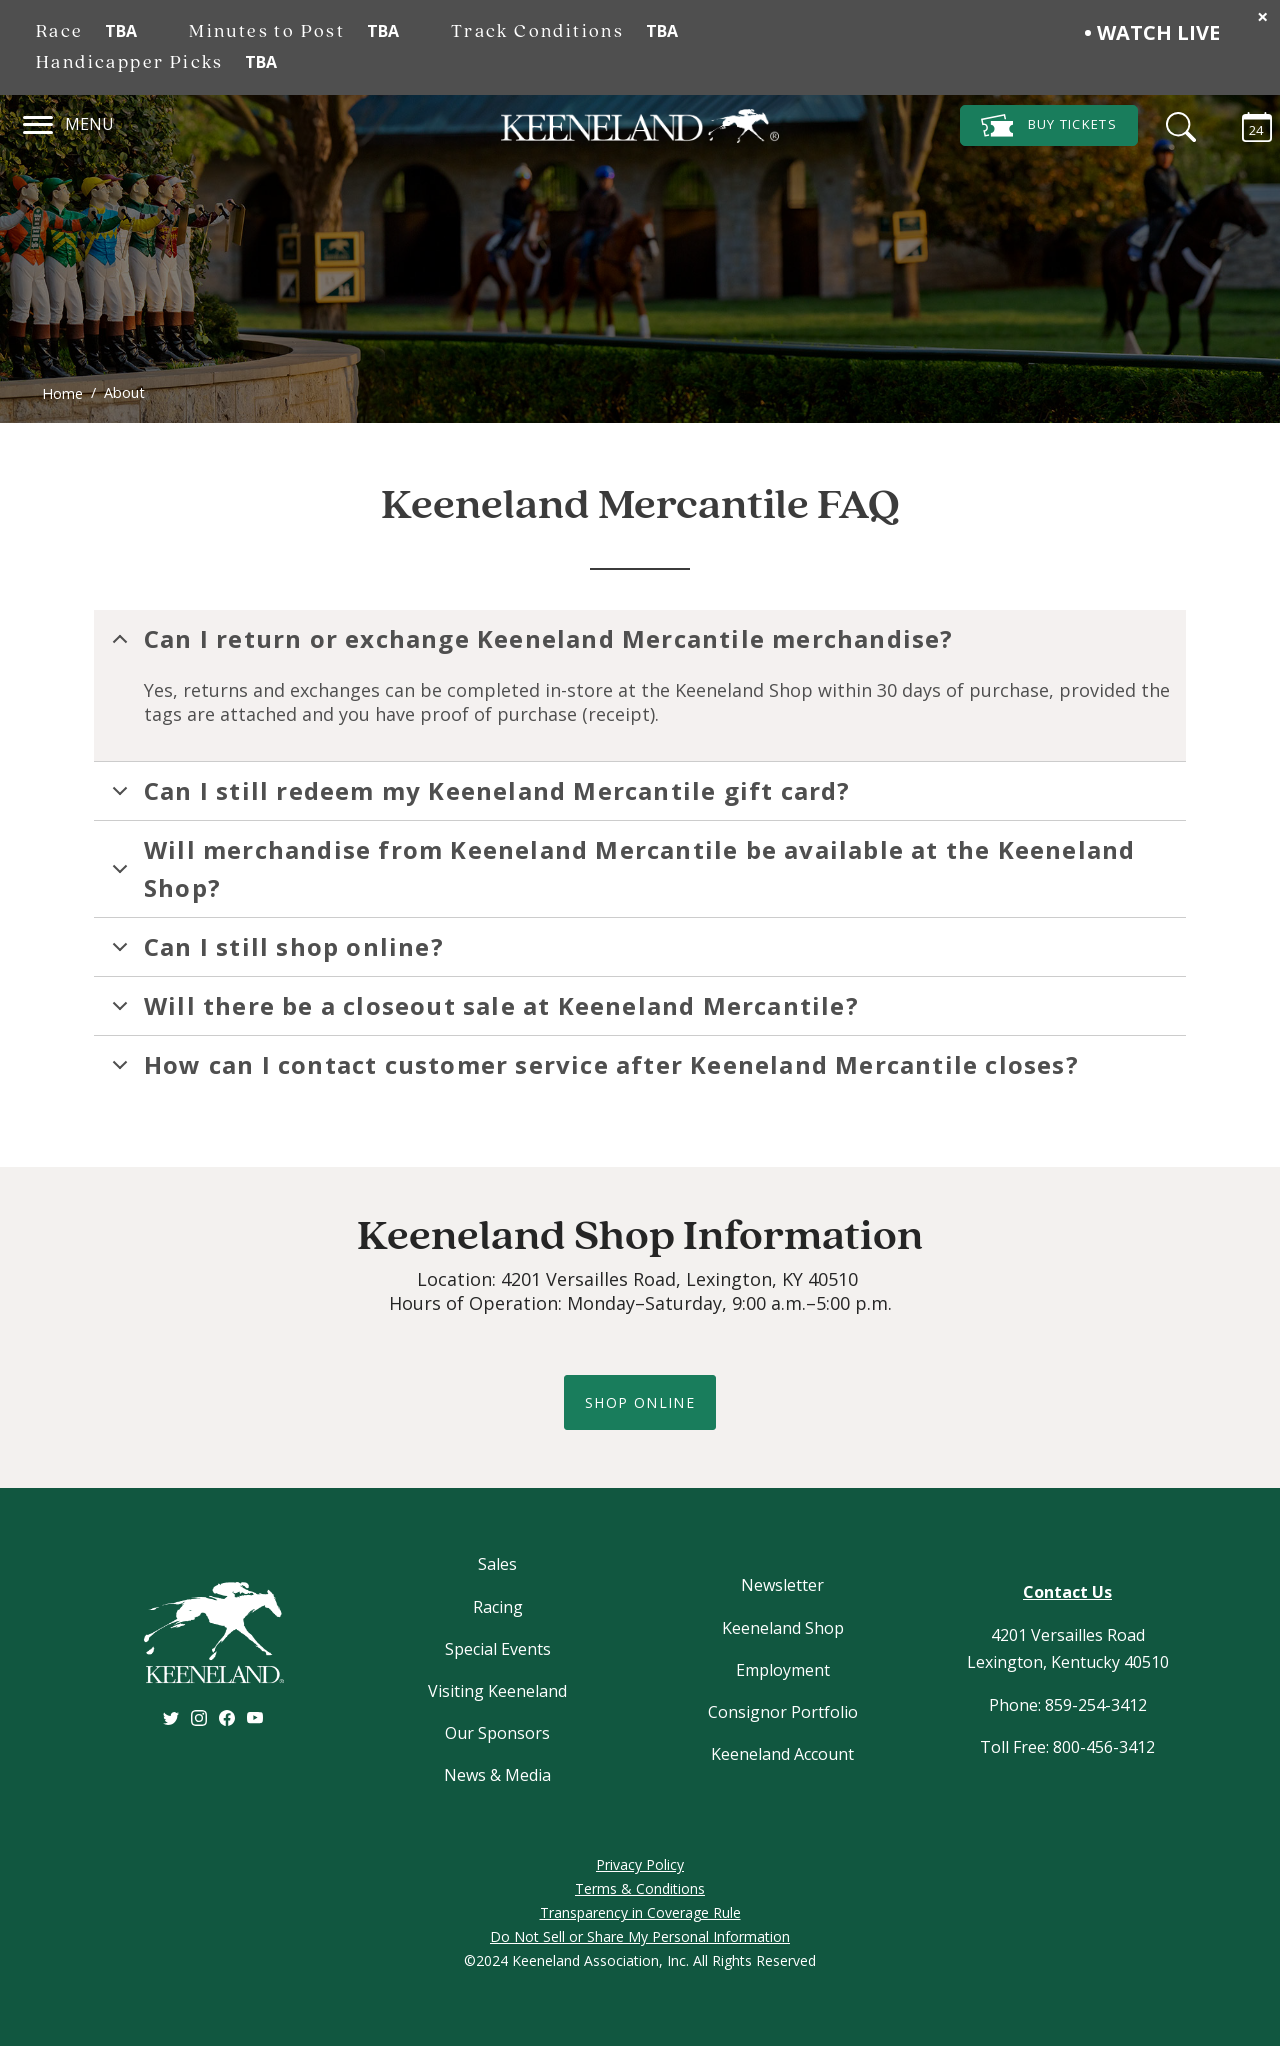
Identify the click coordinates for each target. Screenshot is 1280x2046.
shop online (640, 1402)
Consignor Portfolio (783, 1712)
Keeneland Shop (783, 1628)
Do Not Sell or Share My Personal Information (640, 1936)
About (124, 392)
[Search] (1176, 124)
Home (62, 393)
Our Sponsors (497, 1733)
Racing (498, 1607)
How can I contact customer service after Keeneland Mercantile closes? (592, 1071)
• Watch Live (1152, 32)
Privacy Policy (640, 1864)
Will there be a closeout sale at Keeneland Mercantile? (482, 1012)
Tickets (1049, 125)
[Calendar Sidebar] (1247, 124)
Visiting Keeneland (497, 1691)
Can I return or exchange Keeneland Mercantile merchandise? (529, 645)
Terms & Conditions (640, 1888)
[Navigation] (38, 122)
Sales (497, 1564)
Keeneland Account (782, 1754)
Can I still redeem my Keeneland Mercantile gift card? (478, 797)
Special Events (498, 1649)
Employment (783, 1670)
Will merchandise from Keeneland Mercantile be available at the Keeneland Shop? (620, 868)
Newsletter (782, 1585)
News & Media (497, 1775)
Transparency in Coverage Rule (640, 1912)
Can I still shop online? (274, 953)
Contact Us (1067, 1592)
